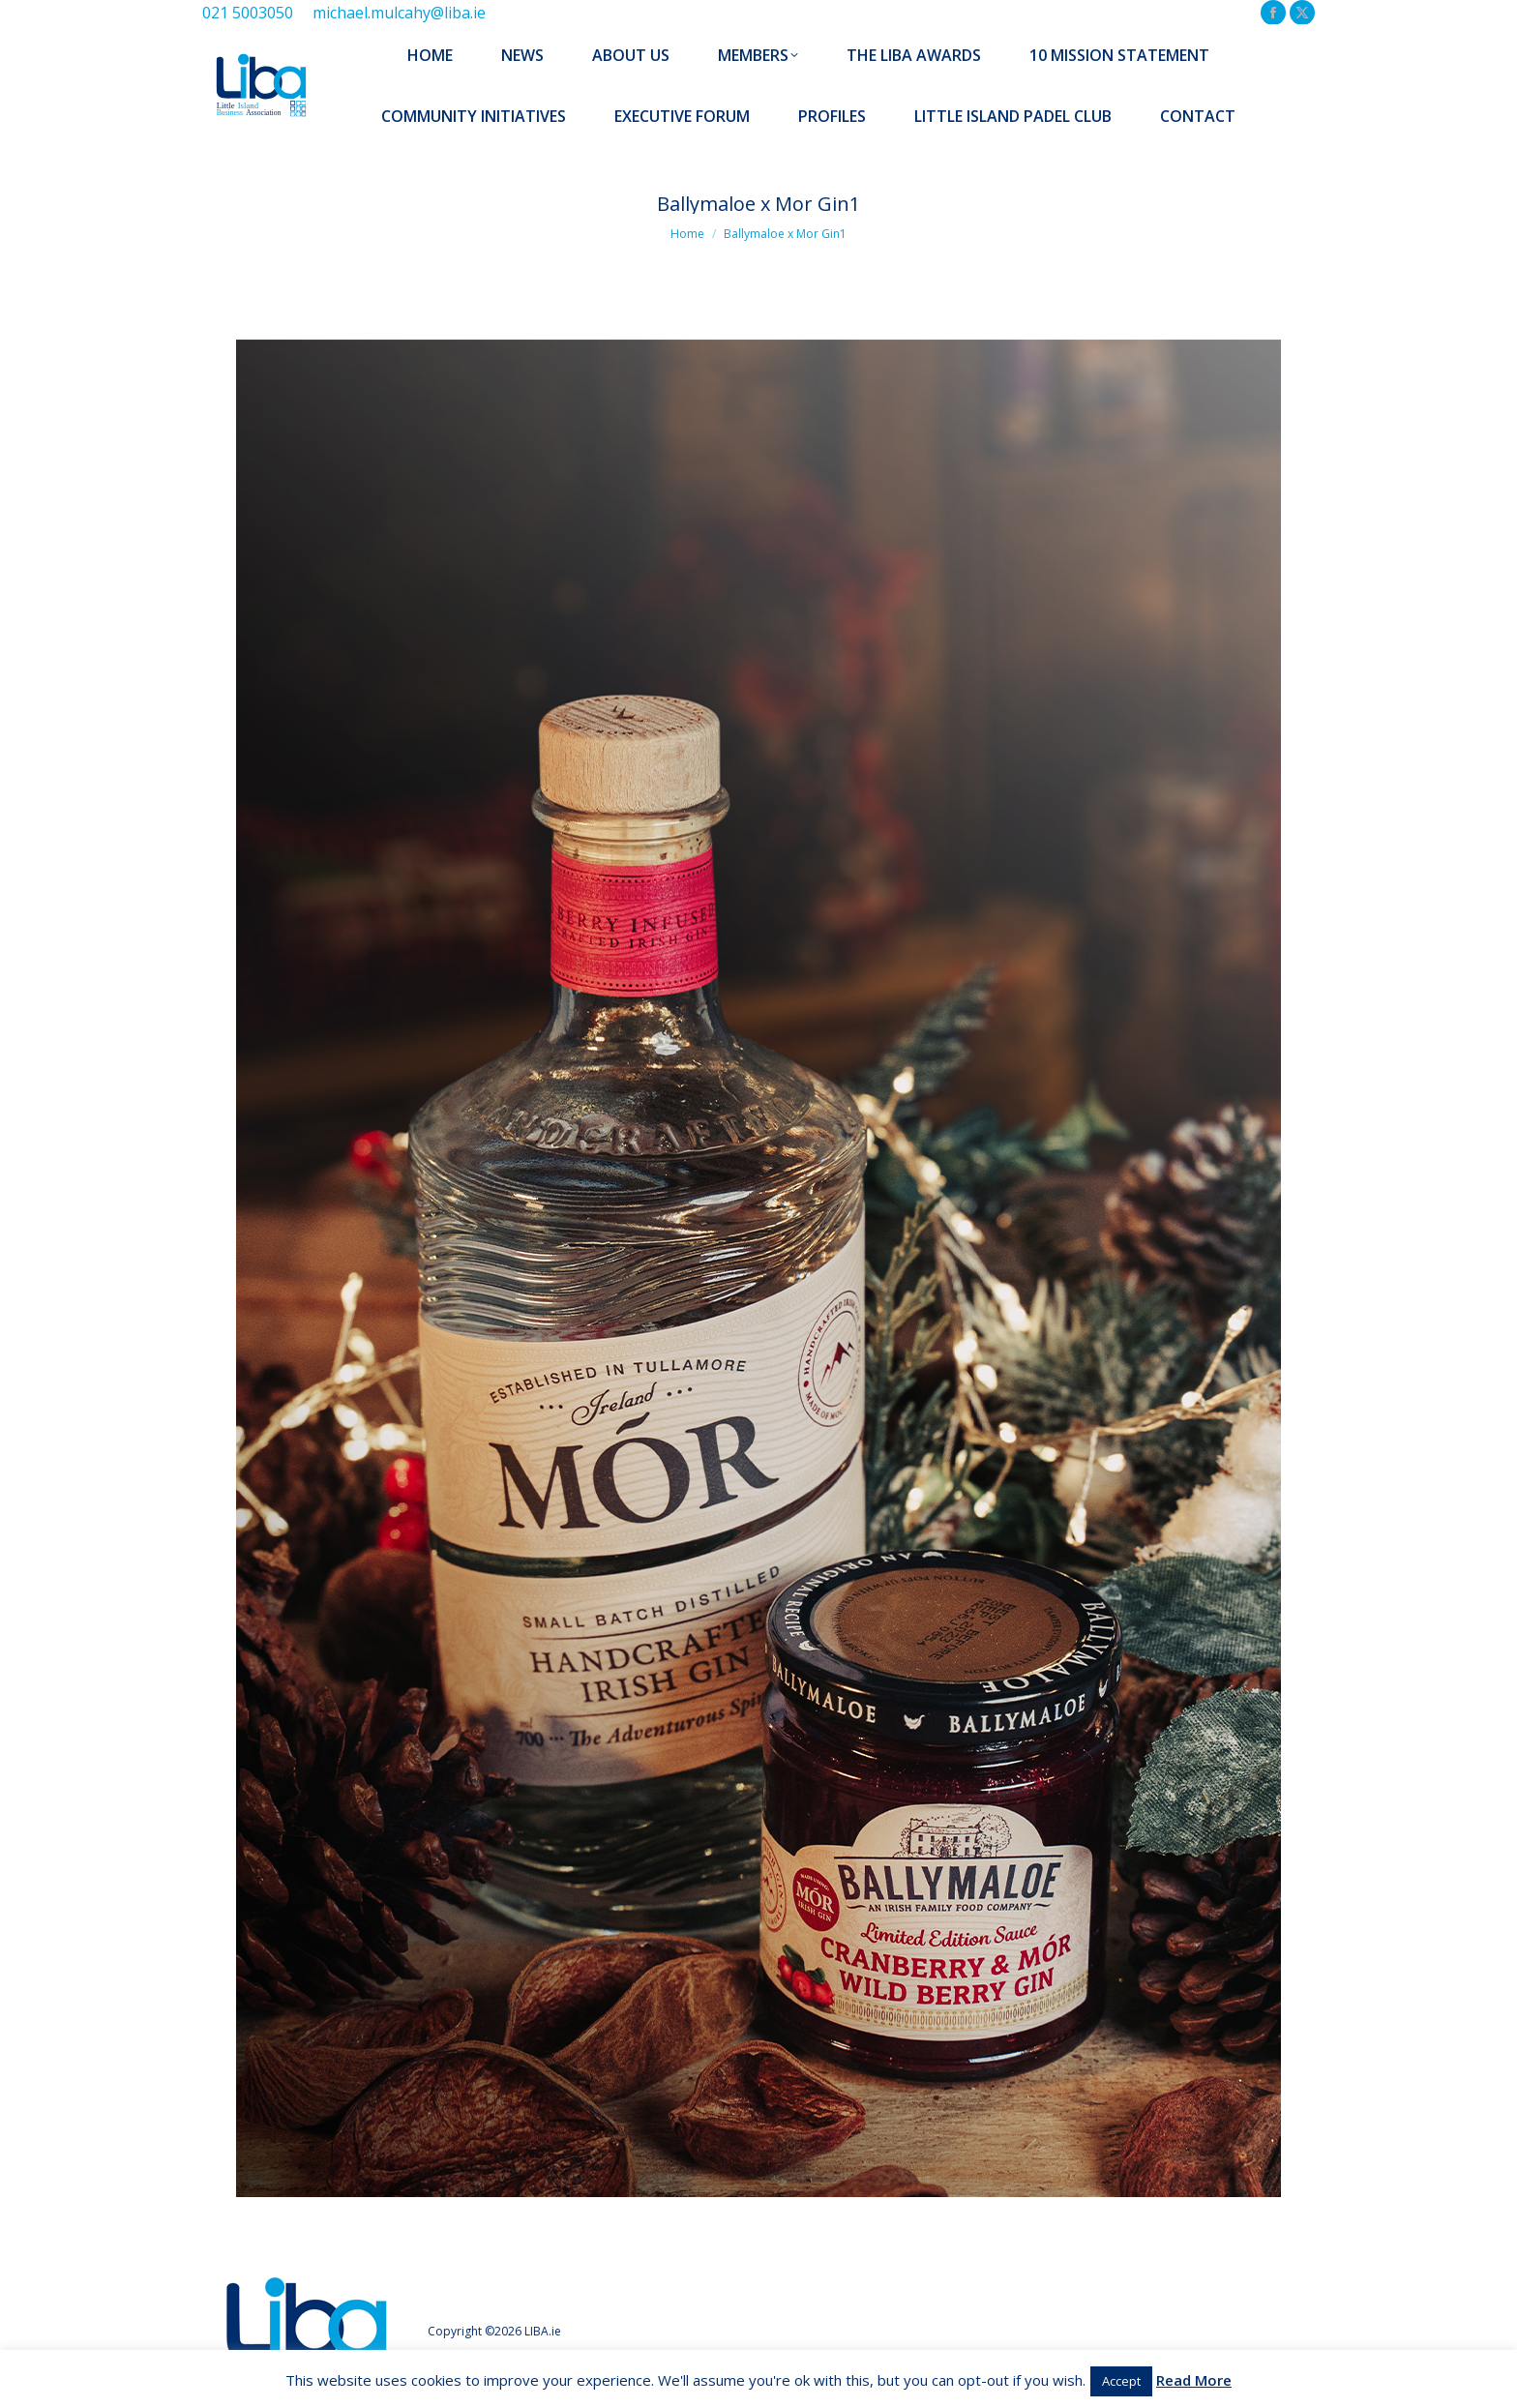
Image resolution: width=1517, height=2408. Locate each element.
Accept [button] (1121, 2381)
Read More (1194, 2380)
